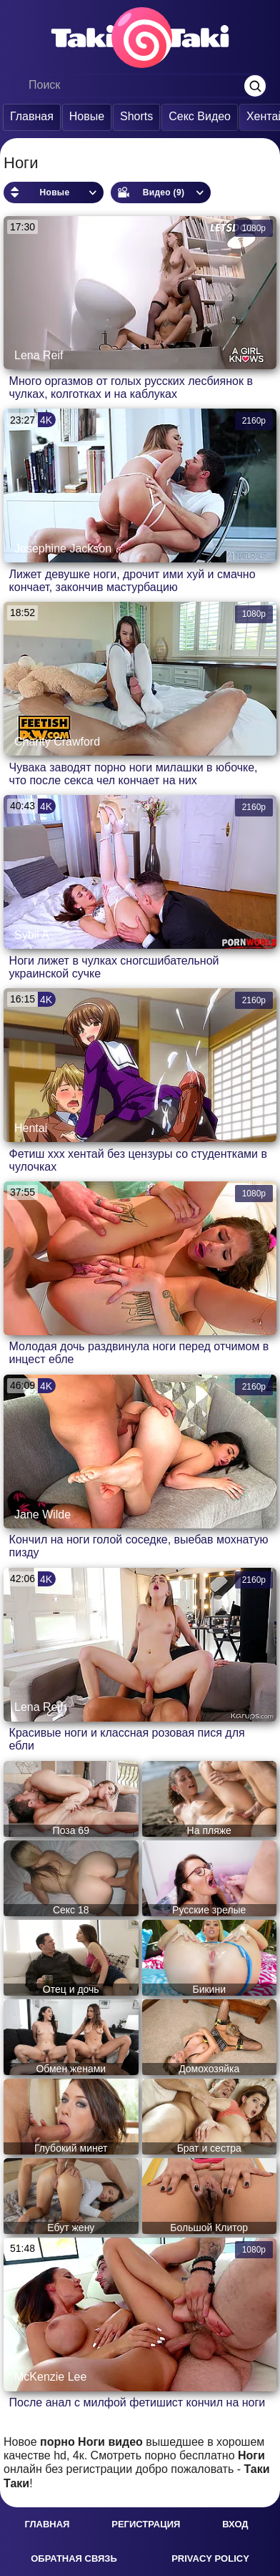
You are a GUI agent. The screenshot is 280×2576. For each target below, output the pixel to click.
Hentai (30, 1128)
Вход (235, 2524)
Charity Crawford (57, 742)
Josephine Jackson (62, 548)
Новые (83, 116)
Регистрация (145, 2524)
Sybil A (31, 935)
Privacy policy (210, 2558)
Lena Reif (39, 355)
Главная (28, 116)
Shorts (132, 116)
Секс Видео (196, 116)
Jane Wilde (42, 1514)
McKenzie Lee (50, 2377)
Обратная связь (74, 2558)
